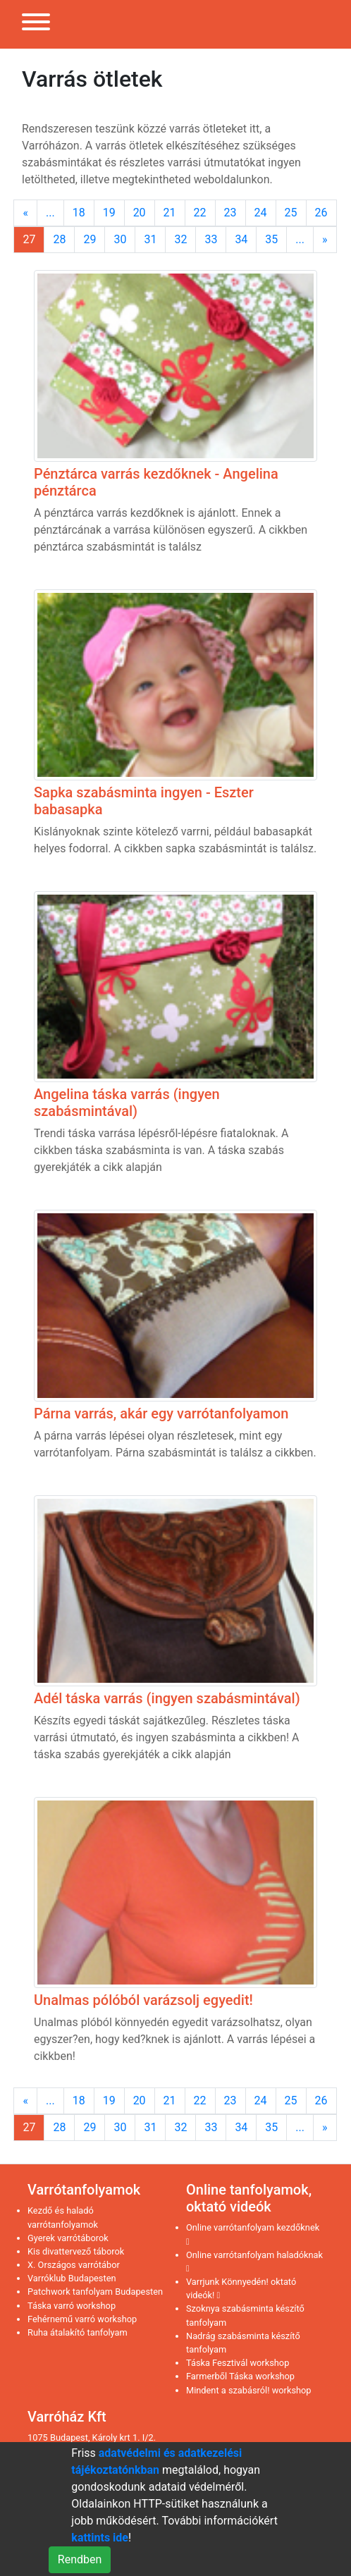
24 (260, 212)
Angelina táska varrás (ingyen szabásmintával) (127, 1103)
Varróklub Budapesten (71, 2278)
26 (321, 212)
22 (200, 212)
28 (59, 239)
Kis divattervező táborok (75, 2251)
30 (119, 239)
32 (180, 239)
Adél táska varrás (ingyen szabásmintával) (167, 1698)
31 (150, 239)
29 (89, 239)
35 (271, 239)
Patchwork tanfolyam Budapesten (95, 2291)
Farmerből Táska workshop (240, 2376)
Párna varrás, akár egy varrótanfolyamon (161, 1413)
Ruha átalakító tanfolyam (77, 2332)
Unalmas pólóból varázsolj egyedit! (143, 2000)
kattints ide (99, 2537)
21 (170, 212)
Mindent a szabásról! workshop (249, 2390)
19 (109, 212)
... (50, 212)
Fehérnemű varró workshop (82, 2319)
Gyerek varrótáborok (68, 2238)
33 (210, 239)
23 (230, 212)
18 (79, 212)
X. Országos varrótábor (73, 2264)
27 (29, 239)
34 (241, 239)
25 (291, 212)
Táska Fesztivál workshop (237, 2362)
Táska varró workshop (71, 2305)
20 (139, 212)
